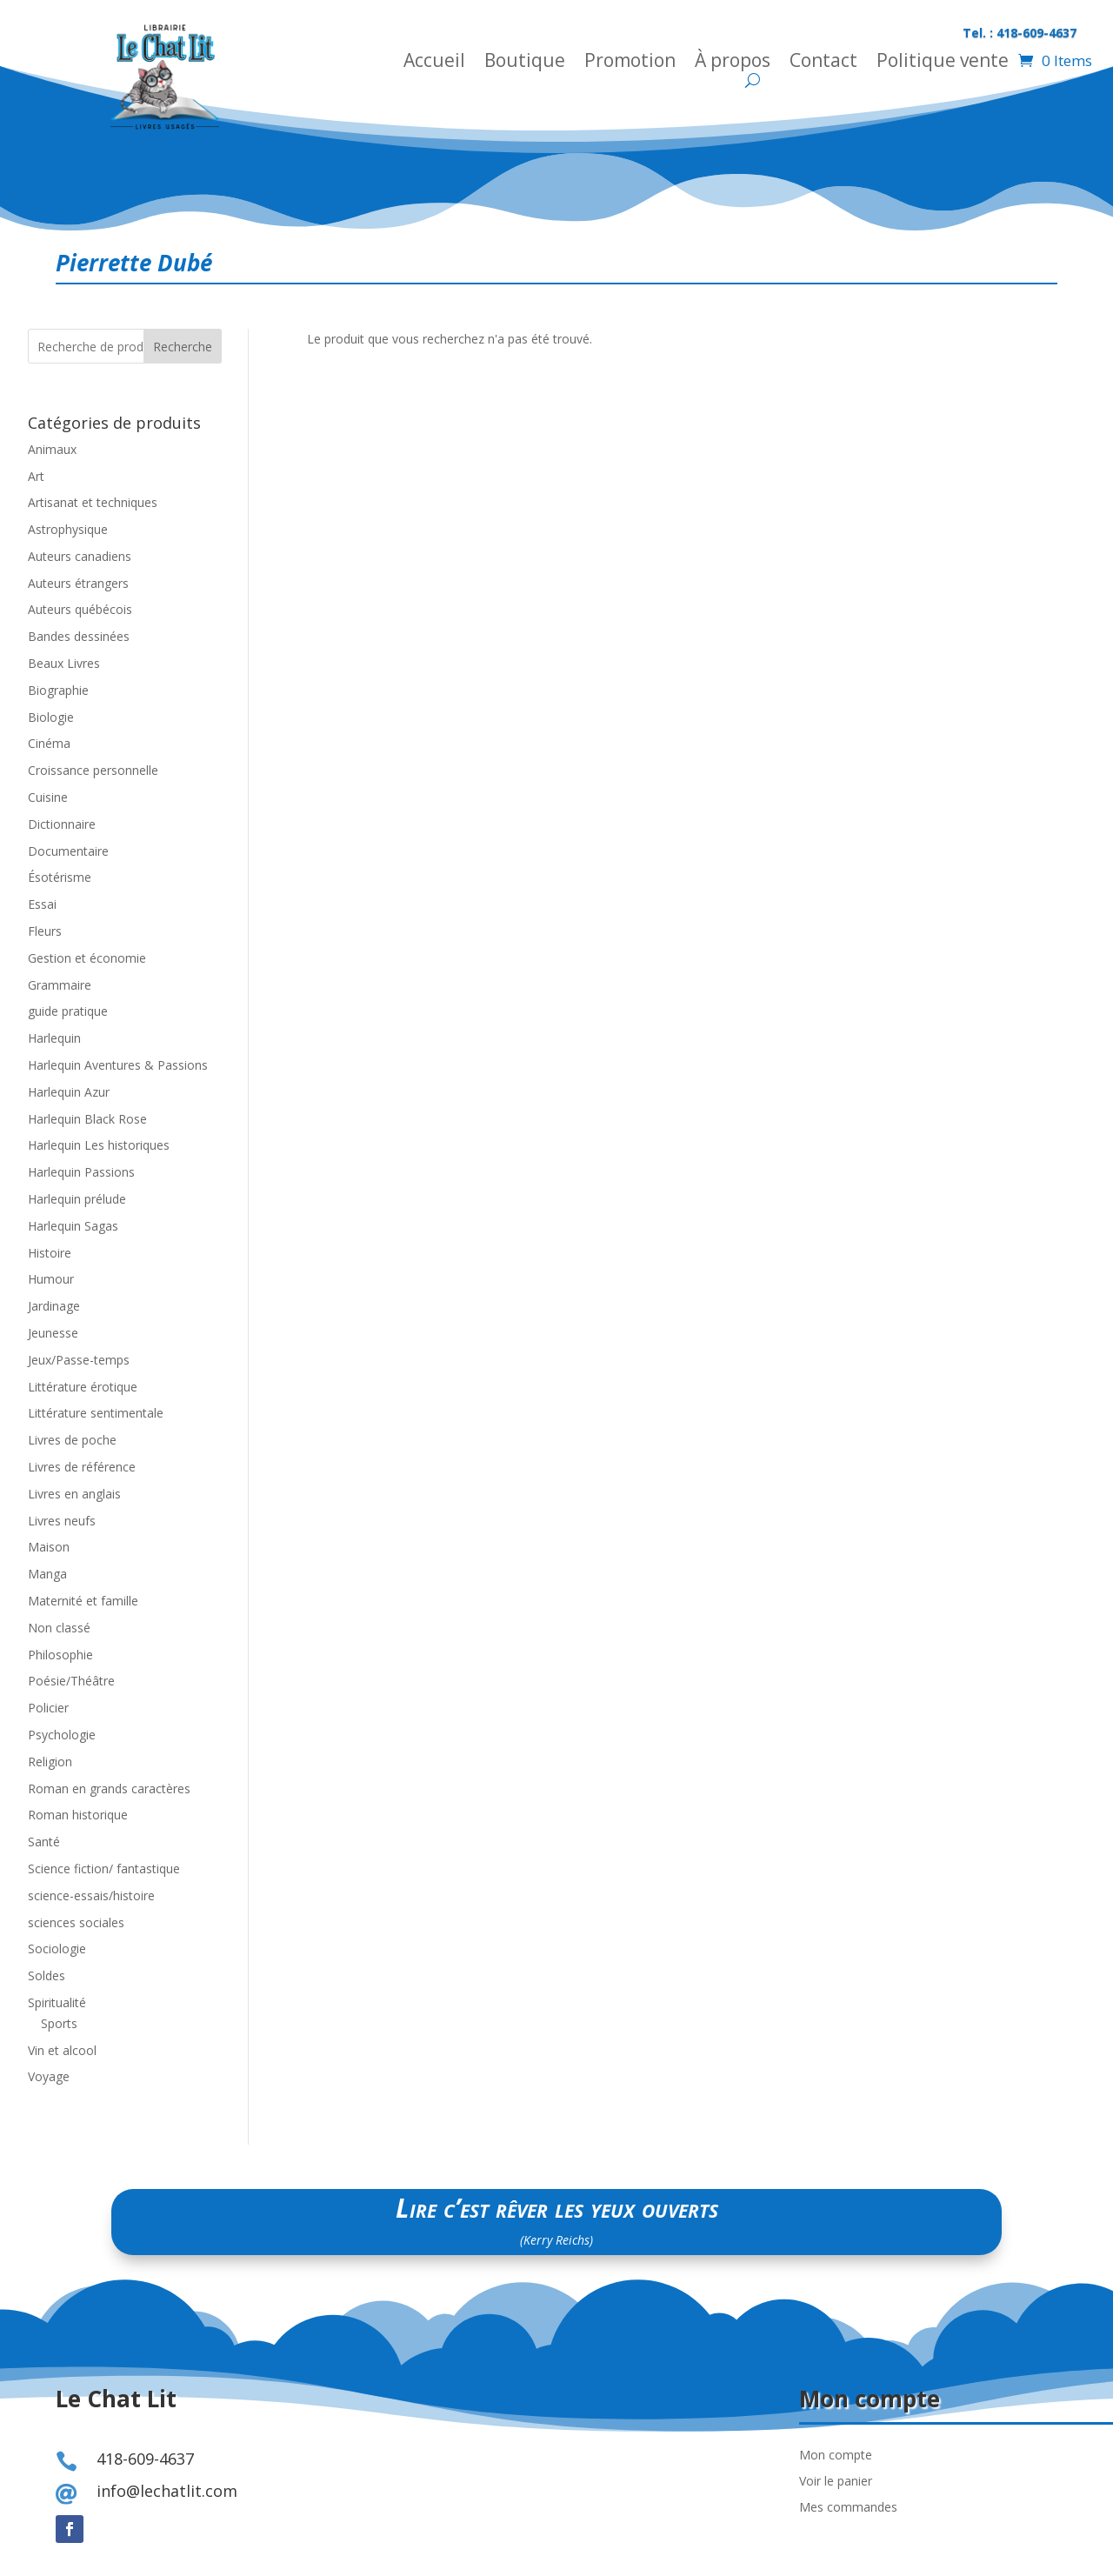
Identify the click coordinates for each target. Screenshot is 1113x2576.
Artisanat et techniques (92, 502)
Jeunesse (53, 1333)
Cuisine (48, 797)
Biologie (51, 717)
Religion (50, 1761)
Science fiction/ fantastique (104, 1868)
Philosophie (60, 1654)
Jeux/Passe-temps (79, 1359)
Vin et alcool (62, 2050)
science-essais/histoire (91, 1895)
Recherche (182, 346)
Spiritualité (57, 2002)
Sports (59, 2023)
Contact (823, 63)
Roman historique (78, 1814)
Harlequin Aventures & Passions (118, 1065)
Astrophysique (68, 529)
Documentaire (68, 851)
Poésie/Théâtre (71, 1680)
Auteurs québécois (80, 609)
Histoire (49, 1253)
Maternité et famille (83, 1600)
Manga (47, 1573)
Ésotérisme (59, 877)
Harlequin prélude (77, 1199)
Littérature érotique (82, 1386)
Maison (49, 1546)
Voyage (49, 2076)
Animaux (52, 449)
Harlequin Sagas (73, 1226)
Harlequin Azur (69, 1092)
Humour (51, 1279)
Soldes (46, 1975)
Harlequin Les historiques (99, 1145)
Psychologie (62, 1734)
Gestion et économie (87, 958)
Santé (44, 1841)
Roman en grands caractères (109, 1788)
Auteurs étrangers (78, 583)
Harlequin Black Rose (87, 1119)
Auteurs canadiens (79, 556)
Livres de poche (72, 1439)
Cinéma (49, 743)
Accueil (434, 63)
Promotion (630, 63)
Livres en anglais (74, 1493)
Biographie (58, 690)
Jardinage (54, 1306)
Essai (42, 904)
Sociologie (57, 1948)
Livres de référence (82, 1466)
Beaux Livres (64, 663)
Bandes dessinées (79, 636)
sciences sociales (76, 1922)
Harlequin (54, 1038)
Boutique (524, 63)
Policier (48, 1707)
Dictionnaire (62, 824)
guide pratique (68, 1011)
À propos (732, 63)
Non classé (59, 1627)
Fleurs (45, 931)
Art (36, 476)
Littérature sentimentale (95, 1413)
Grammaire (59, 985)
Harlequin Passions (81, 1172)
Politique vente (942, 63)
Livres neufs (62, 1520)
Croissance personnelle (93, 770)
